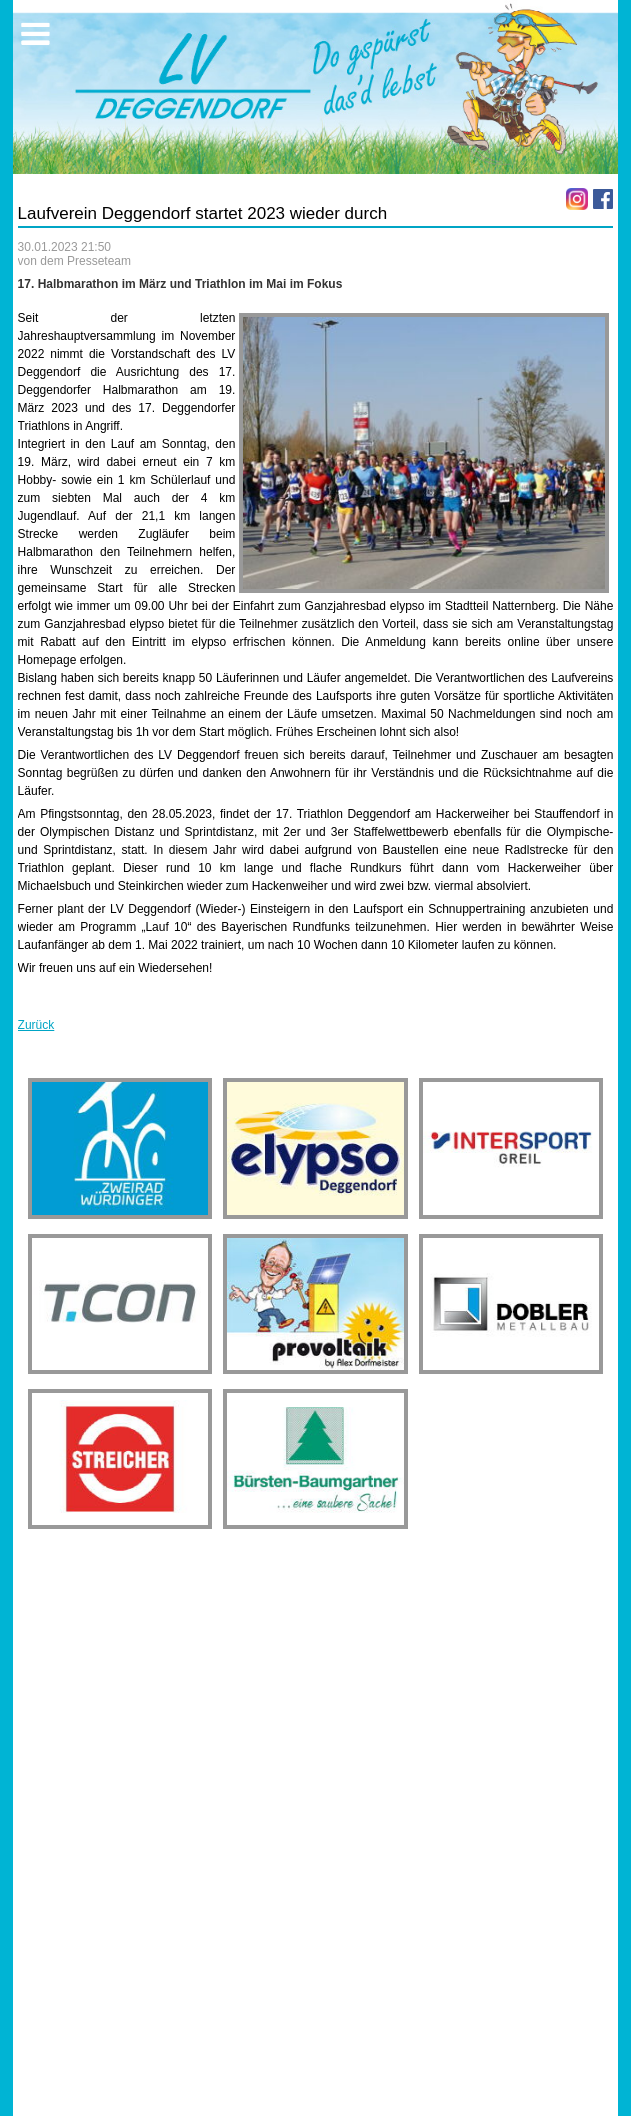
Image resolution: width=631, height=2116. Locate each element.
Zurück (36, 1025)
